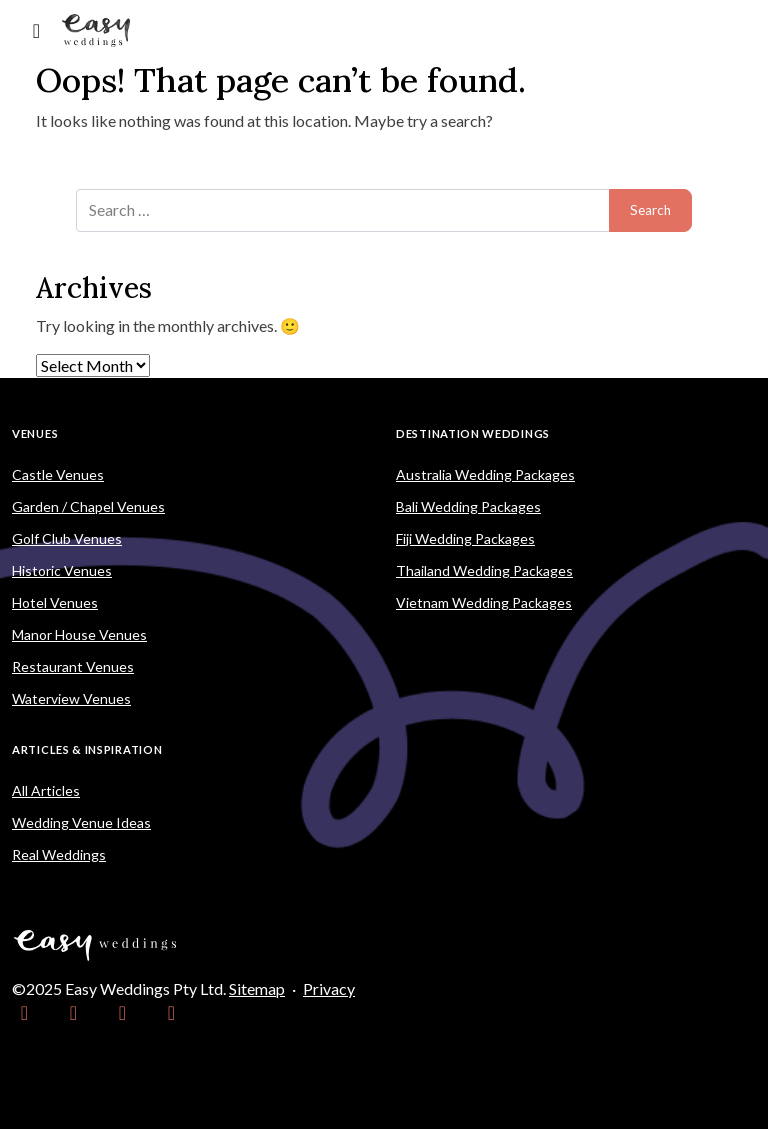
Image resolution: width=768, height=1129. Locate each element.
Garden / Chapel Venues (88, 506)
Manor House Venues (79, 634)
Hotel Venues (55, 602)
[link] (24, 1013)
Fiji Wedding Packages (465, 538)
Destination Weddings (473, 433)
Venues (35, 433)
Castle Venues (58, 474)
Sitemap (257, 988)
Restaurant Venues (73, 666)
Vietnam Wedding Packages (484, 602)
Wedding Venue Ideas (81, 822)
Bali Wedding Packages (468, 506)
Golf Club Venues (67, 538)
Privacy (329, 988)
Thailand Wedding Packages (484, 570)
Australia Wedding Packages (485, 474)
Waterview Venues (71, 698)
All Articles (46, 790)
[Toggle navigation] (36, 30)
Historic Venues (62, 570)
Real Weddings (59, 854)
